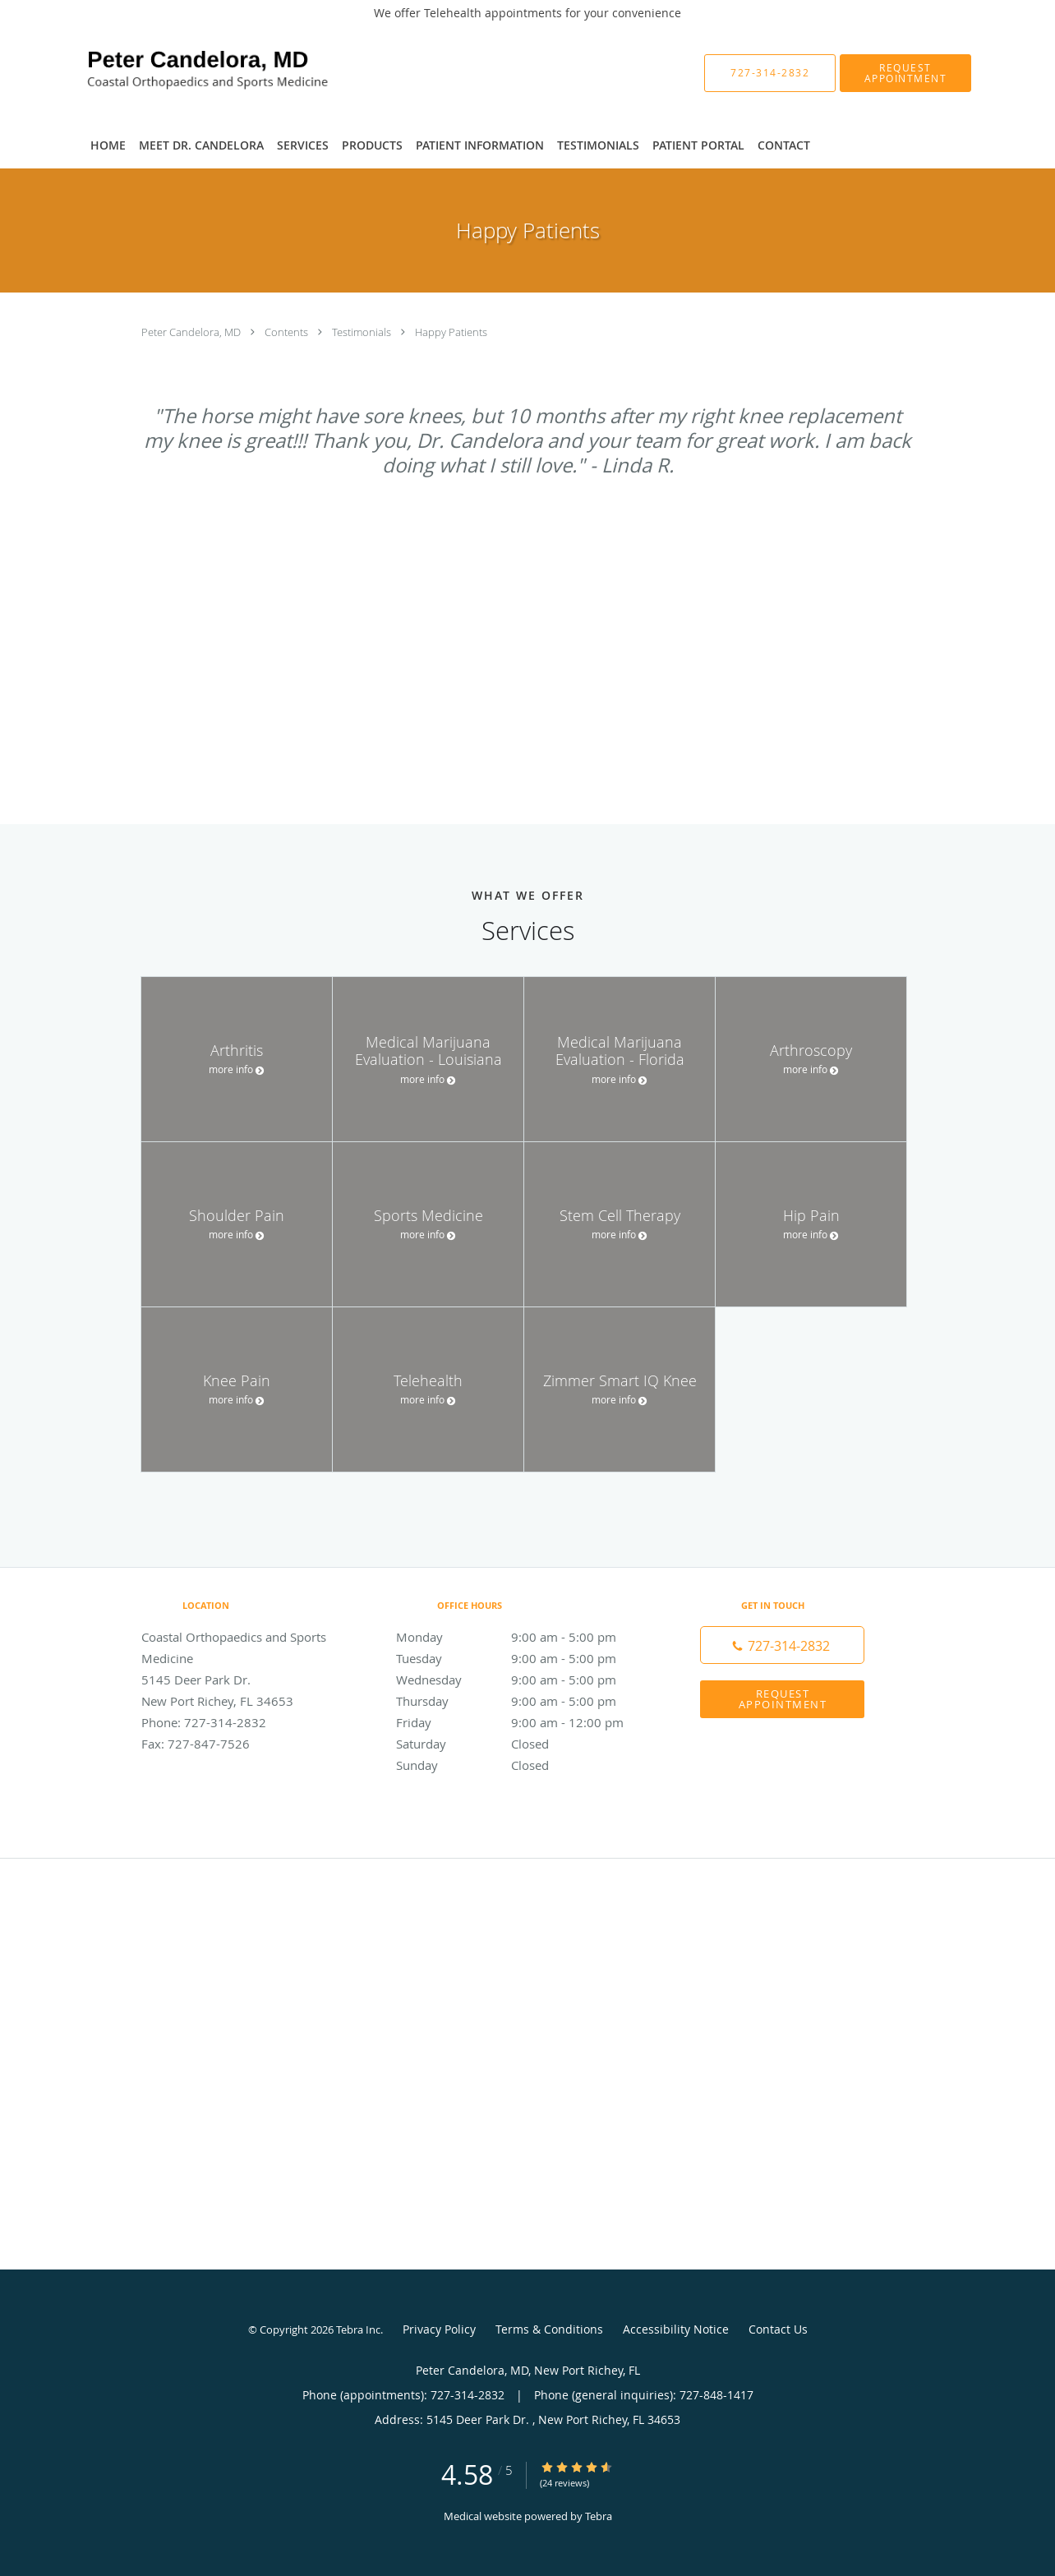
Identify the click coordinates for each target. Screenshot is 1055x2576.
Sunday (523, 1765)
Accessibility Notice (676, 2329)
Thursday (523, 1701)
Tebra (598, 2516)
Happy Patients (451, 332)
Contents (288, 332)
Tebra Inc (358, 2329)
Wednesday (523, 1679)
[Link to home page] (180, 72)
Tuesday (523, 1658)
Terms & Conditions (549, 2329)
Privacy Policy (439, 2329)
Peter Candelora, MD (192, 332)
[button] (905, 73)
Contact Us (778, 2329)
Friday (523, 1722)
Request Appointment (783, 1699)
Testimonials (363, 332)
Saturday (523, 1743)
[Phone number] (782, 1645)
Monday (523, 1636)
